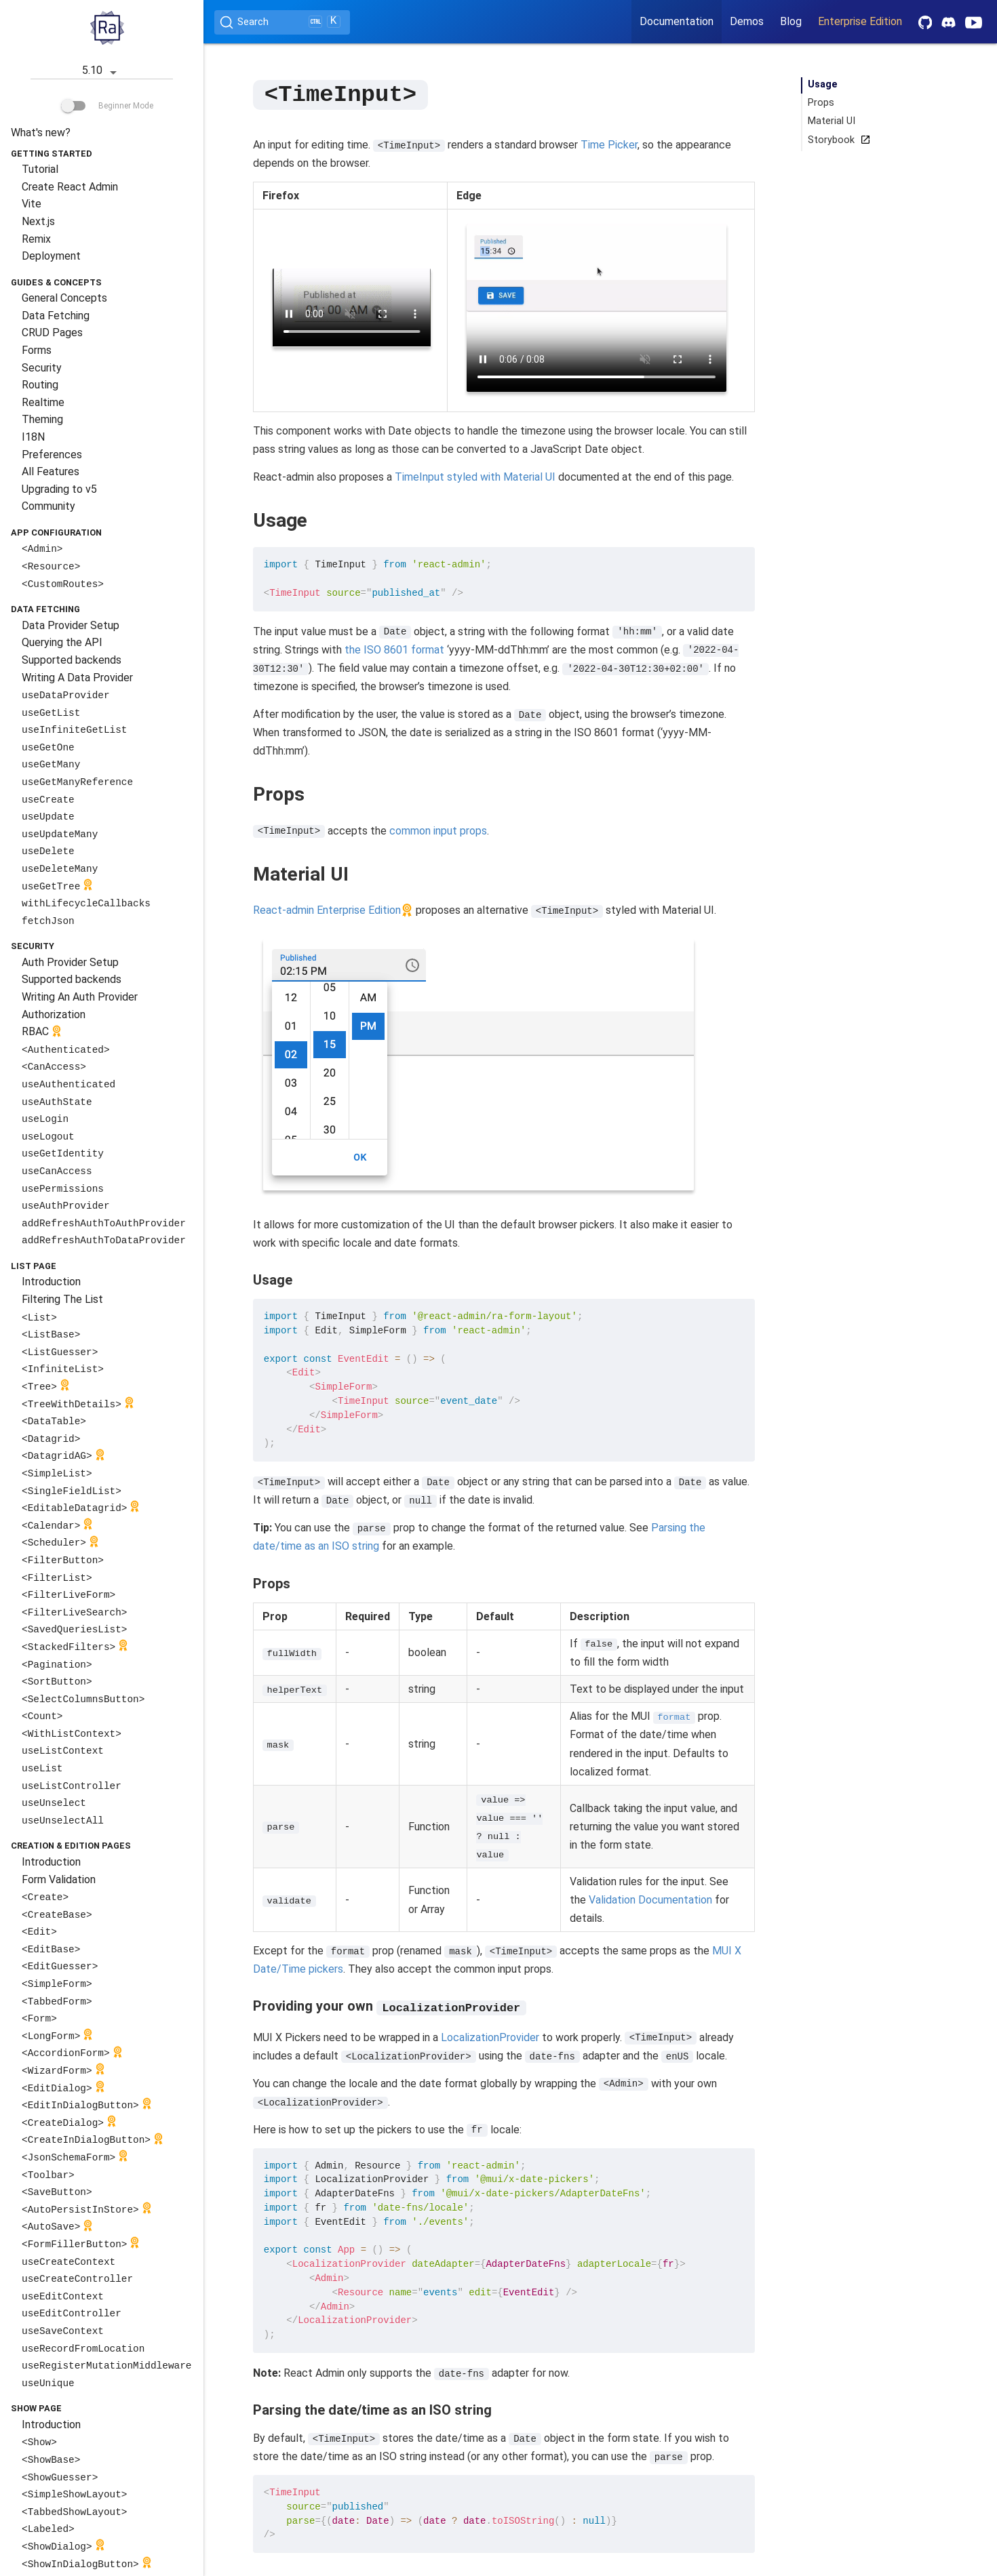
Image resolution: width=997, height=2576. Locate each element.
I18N (33, 436)
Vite (31, 203)
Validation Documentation (650, 1899)
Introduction (51, 1281)
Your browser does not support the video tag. (352, 307)
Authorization (53, 1014)
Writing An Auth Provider (80, 996)
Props (821, 102)
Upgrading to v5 (59, 489)
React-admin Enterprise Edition (327, 909)
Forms (37, 350)
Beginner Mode (107, 105)
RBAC (43, 1033)
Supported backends (71, 659)
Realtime (43, 402)
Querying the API (62, 642)
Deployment (51, 255)
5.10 (101, 71)
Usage (823, 84)
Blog (791, 21)
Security (42, 367)
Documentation (676, 21)
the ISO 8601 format (394, 649)
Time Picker (609, 144)
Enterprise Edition (860, 21)
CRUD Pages (52, 332)
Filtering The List (62, 1299)
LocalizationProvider (490, 2036)
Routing (40, 384)
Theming (42, 419)
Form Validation (59, 1879)
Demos (747, 21)
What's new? (41, 132)
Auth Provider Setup (70, 962)
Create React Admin (70, 186)
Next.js (38, 221)
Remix (36, 239)
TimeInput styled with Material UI (475, 476)
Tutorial (40, 169)
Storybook (836, 140)
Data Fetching (56, 315)
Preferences (52, 454)
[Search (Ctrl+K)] (282, 22)
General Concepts (64, 297)
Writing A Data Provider (77, 677)
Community (48, 506)
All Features (50, 471)
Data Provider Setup (70, 625)
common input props (438, 830)
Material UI (831, 121)
